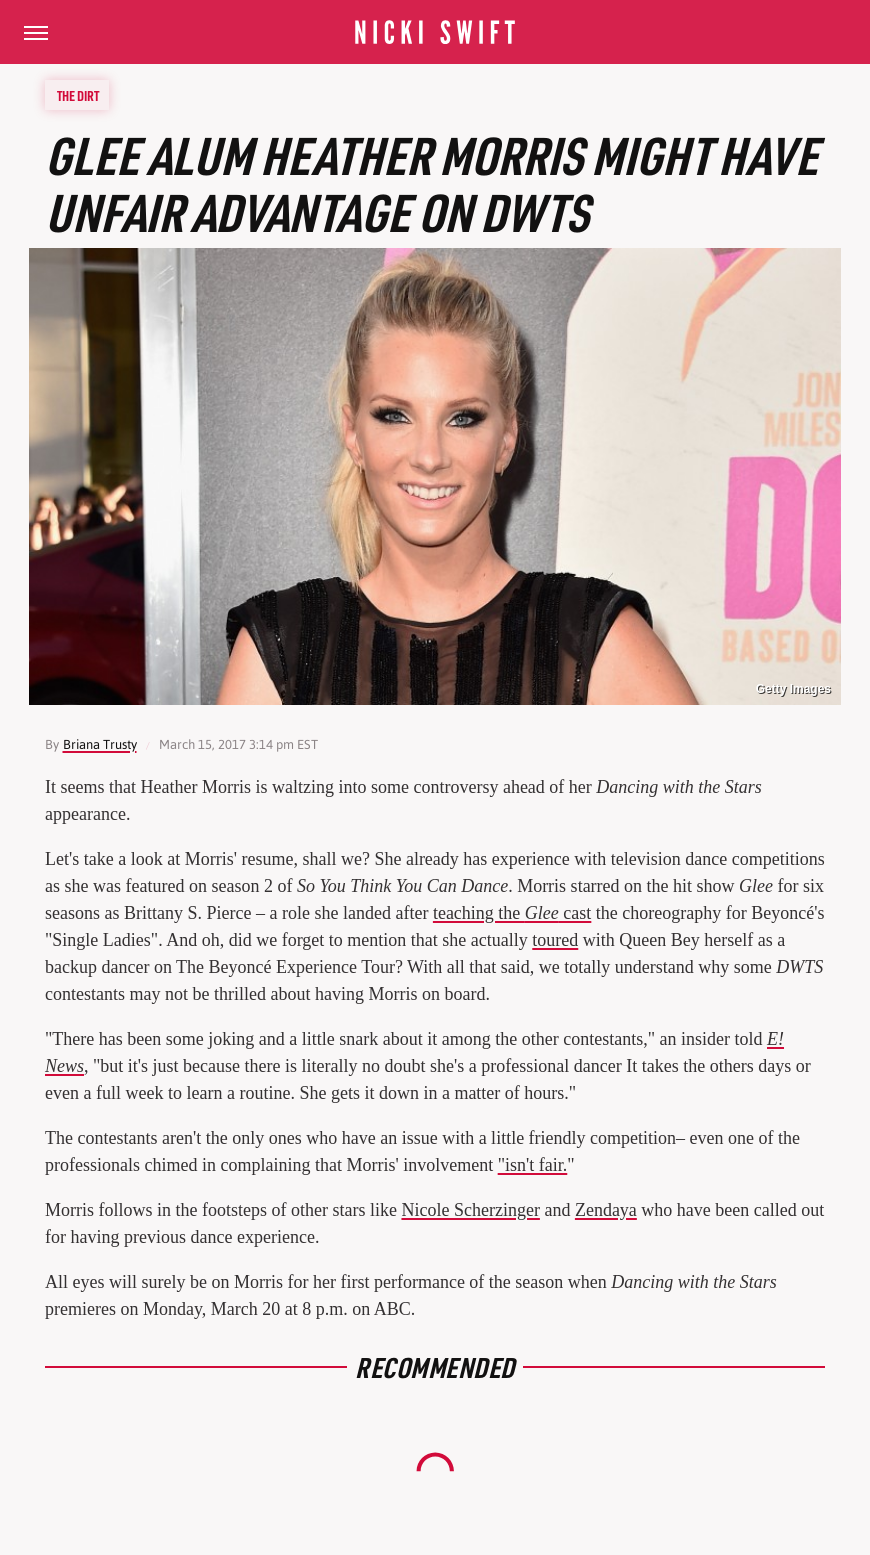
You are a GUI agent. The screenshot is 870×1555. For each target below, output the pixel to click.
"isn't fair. (533, 1165)
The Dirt (78, 95)
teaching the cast (512, 913)
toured (555, 940)
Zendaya (606, 1210)
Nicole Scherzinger (470, 1210)
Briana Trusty (100, 744)
